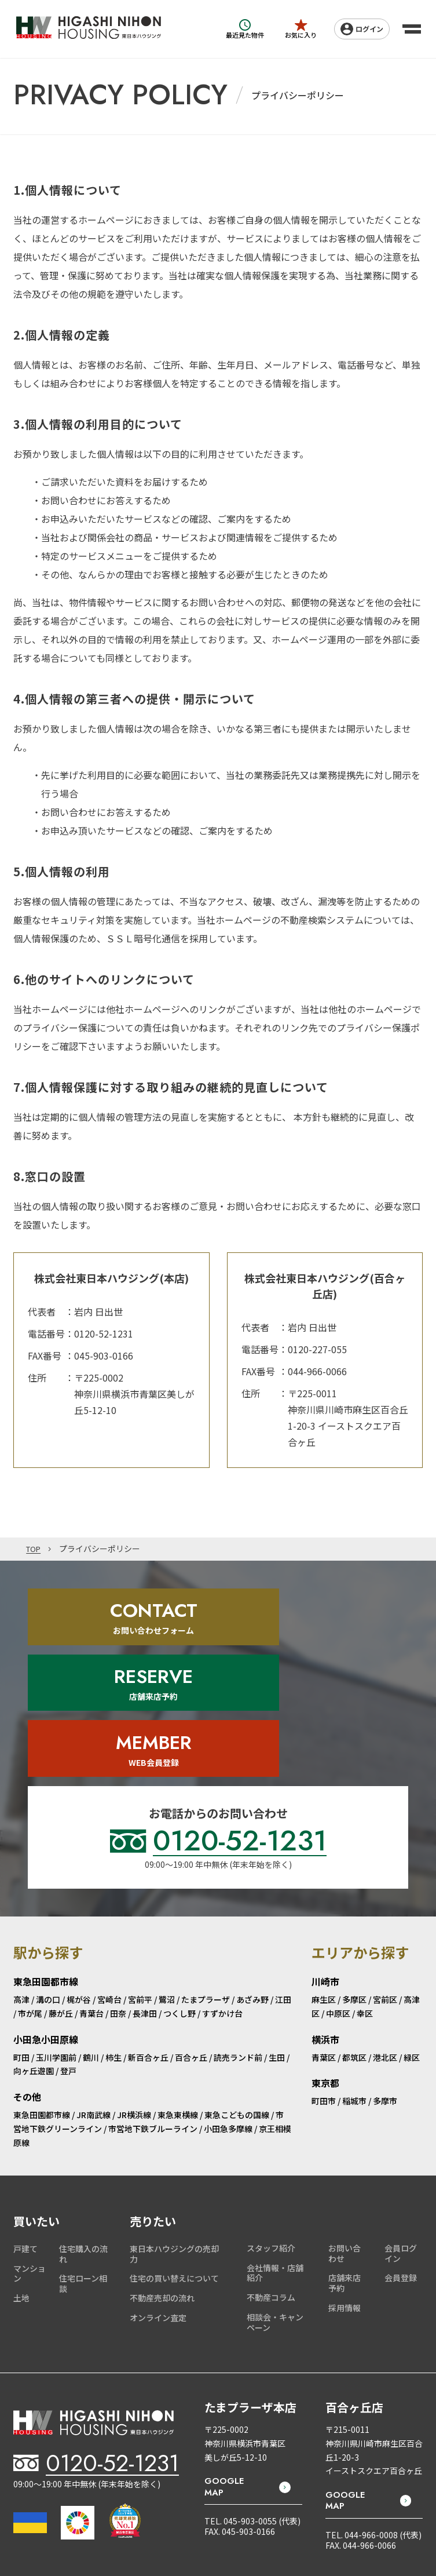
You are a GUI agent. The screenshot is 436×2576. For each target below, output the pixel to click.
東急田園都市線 (41, 2007)
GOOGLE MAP (224, 2380)
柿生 (113, 1950)
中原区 (338, 1906)
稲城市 (354, 1993)
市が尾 (30, 1906)
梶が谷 (79, 1892)
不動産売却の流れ (162, 2190)
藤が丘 (61, 1906)
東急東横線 (177, 2007)
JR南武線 (93, 2007)
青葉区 (324, 1950)
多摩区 (354, 1892)
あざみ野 (252, 1892)
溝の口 (48, 1892)
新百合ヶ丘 (148, 1950)
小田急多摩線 (228, 2021)
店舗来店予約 (344, 2176)
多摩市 (385, 1993)
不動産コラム (271, 2190)
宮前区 (385, 1892)
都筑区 (354, 1950)
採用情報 (344, 2200)
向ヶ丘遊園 (33, 1963)
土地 (21, 2190)
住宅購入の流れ (83, 2146)
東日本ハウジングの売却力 (174, 2146)
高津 (21, 1892)
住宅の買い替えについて (174, 2171)
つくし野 (179, 1906)
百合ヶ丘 (191, 1950)
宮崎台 (109, 1892)
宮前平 (140, 1892)
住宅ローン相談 (83, 2176)
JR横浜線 (134, 2007)
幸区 (365, 1906)
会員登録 (400, 2170)
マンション (29, 2166)
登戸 (68, 1963)
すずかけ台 (222, 1906)
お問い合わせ (344, 2145)
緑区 (412, 1950)
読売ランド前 (238, 1950)
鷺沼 (167, 1892)
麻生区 (324, 1892)
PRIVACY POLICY (397, 2522)
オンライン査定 (158, 2210)
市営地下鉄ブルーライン (152, 2021)
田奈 (118, 1906)
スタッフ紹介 (271, 2140)
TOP (34, 1549)
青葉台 (91, 1906)
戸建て (25, 2141)
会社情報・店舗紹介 (275, 2165)
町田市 (324, 1993)
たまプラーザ (205, 1892)
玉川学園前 (56, 1950)
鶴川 (91, 1950)
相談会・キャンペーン (275, 2215)
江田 (283, 1892)
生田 (277, 1950)
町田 (21, 1950)
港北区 (385, 1950)
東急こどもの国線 (236, 2007)
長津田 (145, 1906)
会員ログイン (400, 2145)
